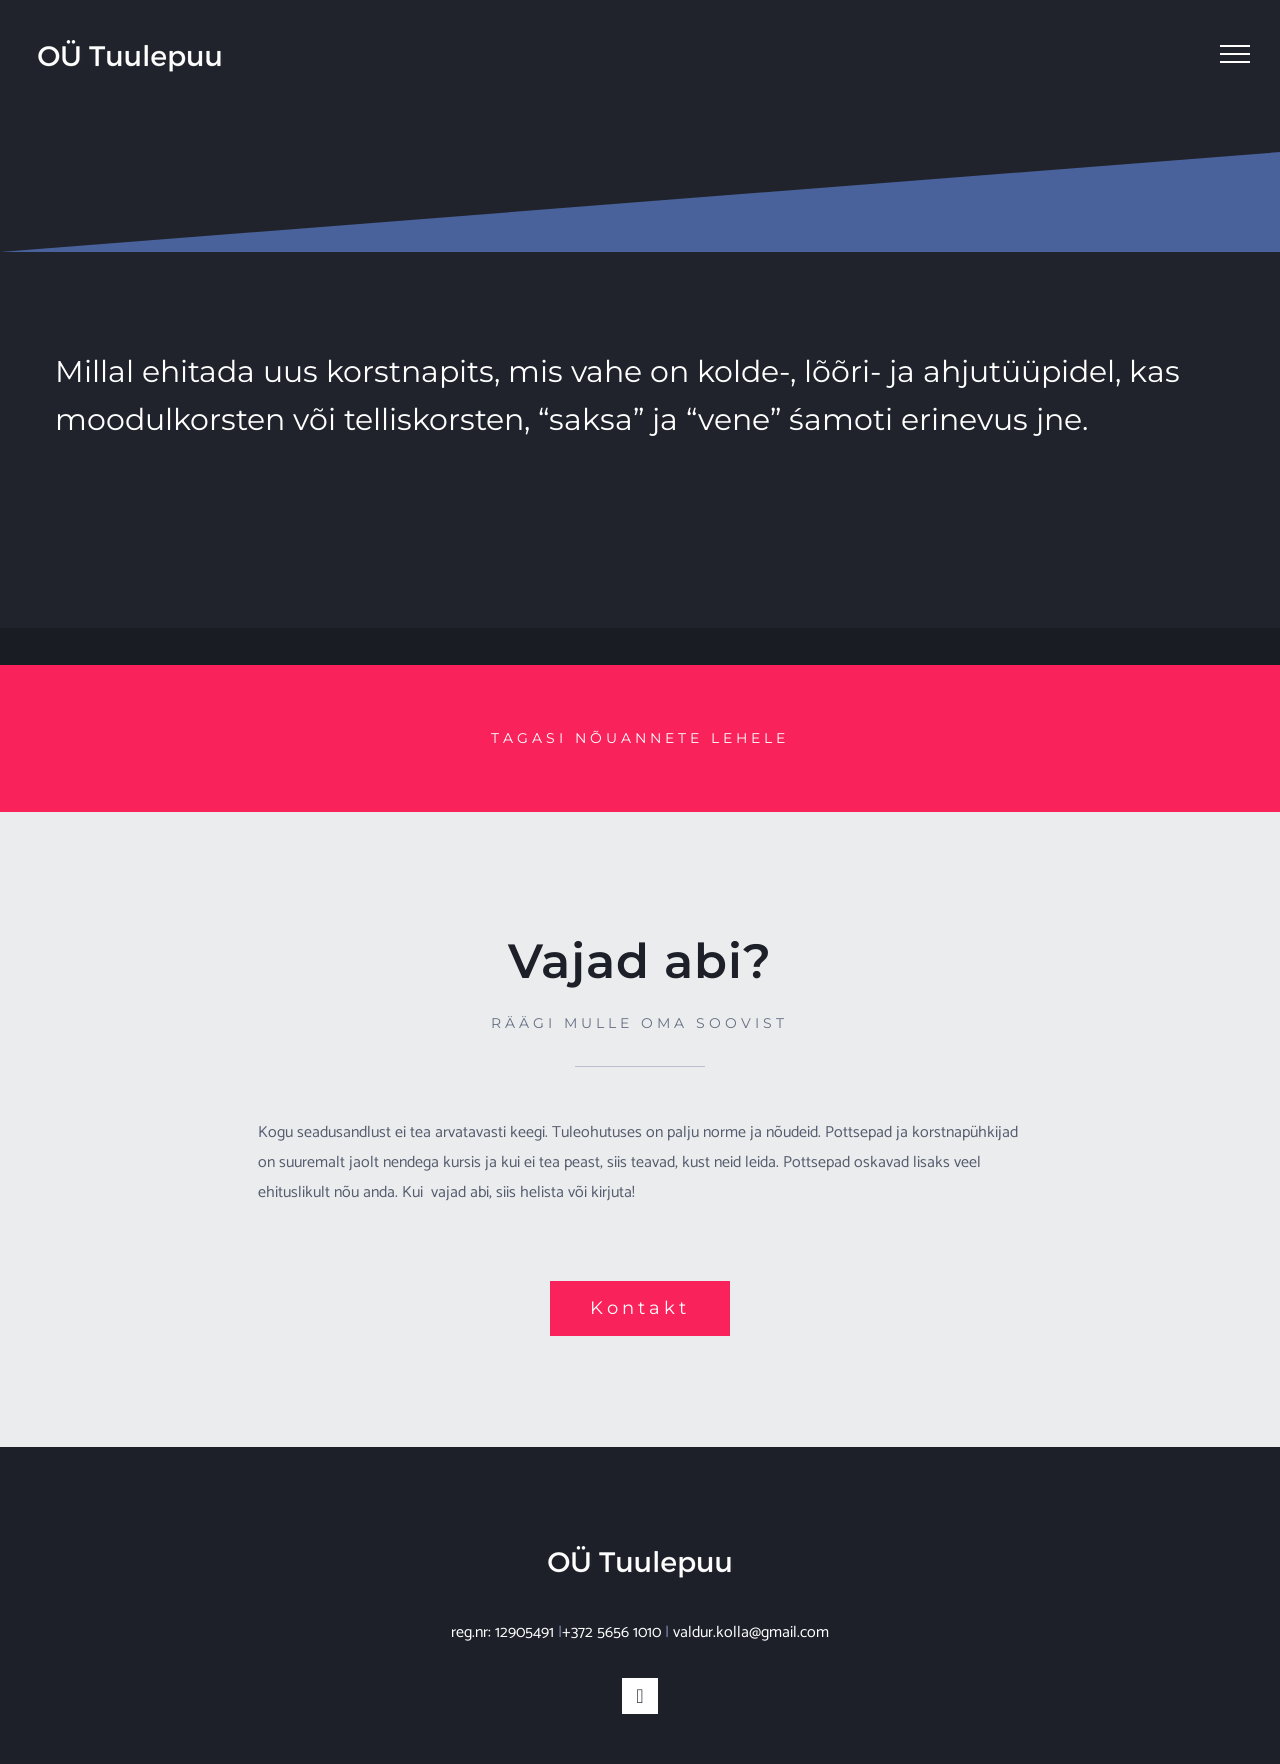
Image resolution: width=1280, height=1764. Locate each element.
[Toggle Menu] (1235, 54)
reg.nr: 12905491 (502, 1632)
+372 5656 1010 (611, 1632)
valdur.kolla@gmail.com (751, 1632)
